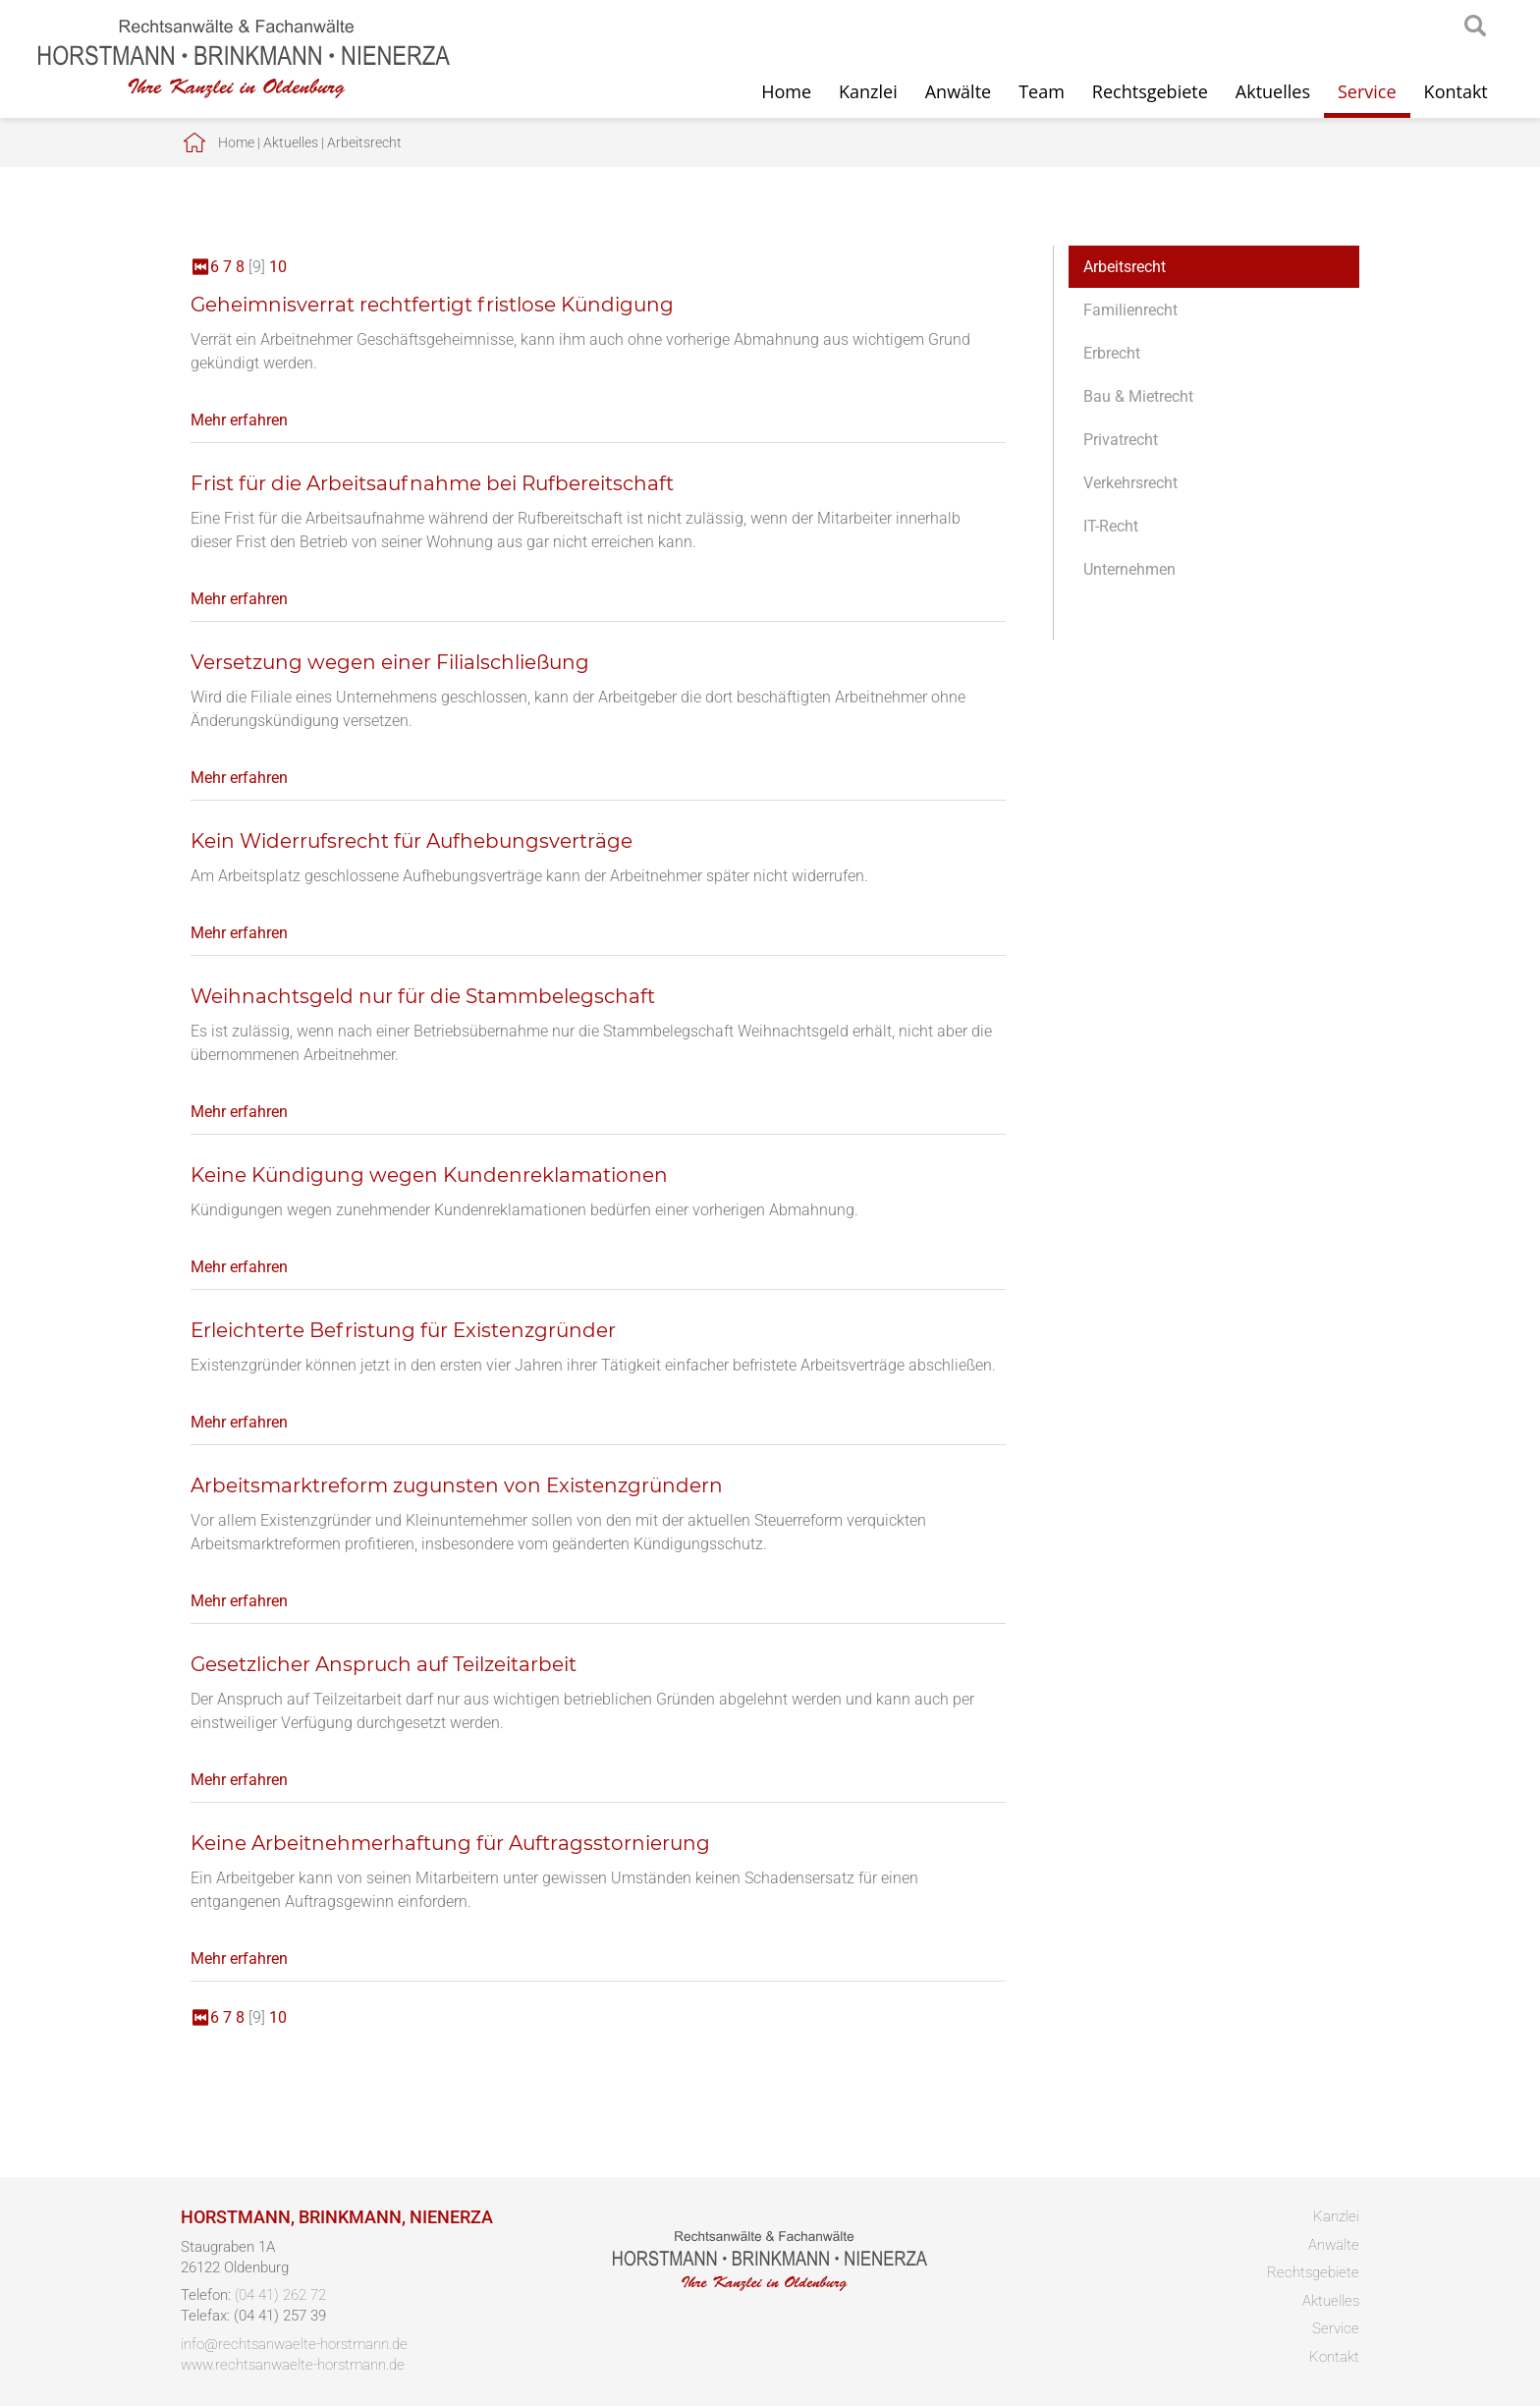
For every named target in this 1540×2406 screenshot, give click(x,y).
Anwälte (958, 91)
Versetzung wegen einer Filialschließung (390, 662)
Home (786, 91)
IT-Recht (1110, 526)
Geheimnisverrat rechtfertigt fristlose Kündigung (432, 304)
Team (1041, 91)
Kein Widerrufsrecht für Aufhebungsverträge (411, 841)
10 (278, 266)
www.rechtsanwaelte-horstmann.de (293, 2365)
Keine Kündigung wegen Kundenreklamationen (429, 1175)
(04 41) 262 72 (280, 2295)
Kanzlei (868, 91)
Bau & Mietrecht (1138, 396)
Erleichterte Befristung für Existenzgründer (403, 1330)
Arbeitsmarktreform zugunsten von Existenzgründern (457, 1485)
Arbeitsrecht (364, 142)
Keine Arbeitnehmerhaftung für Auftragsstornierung (450, 1843)
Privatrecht (1120, 439)
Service (1367, 91)
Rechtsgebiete (1150, 91)
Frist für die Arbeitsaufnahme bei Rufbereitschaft (432, 483)
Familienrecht (1130, 310)
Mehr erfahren (239, 420)
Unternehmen (1129, 569)
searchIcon (1475, 26)
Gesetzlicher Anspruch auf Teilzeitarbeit (384, 1664)
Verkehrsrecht (1130, 483)
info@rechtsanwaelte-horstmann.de (294, 2344)
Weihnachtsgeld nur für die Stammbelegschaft (423, 996)
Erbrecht (1111, 353)
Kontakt (1456, 91)
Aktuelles (1273, 91)
